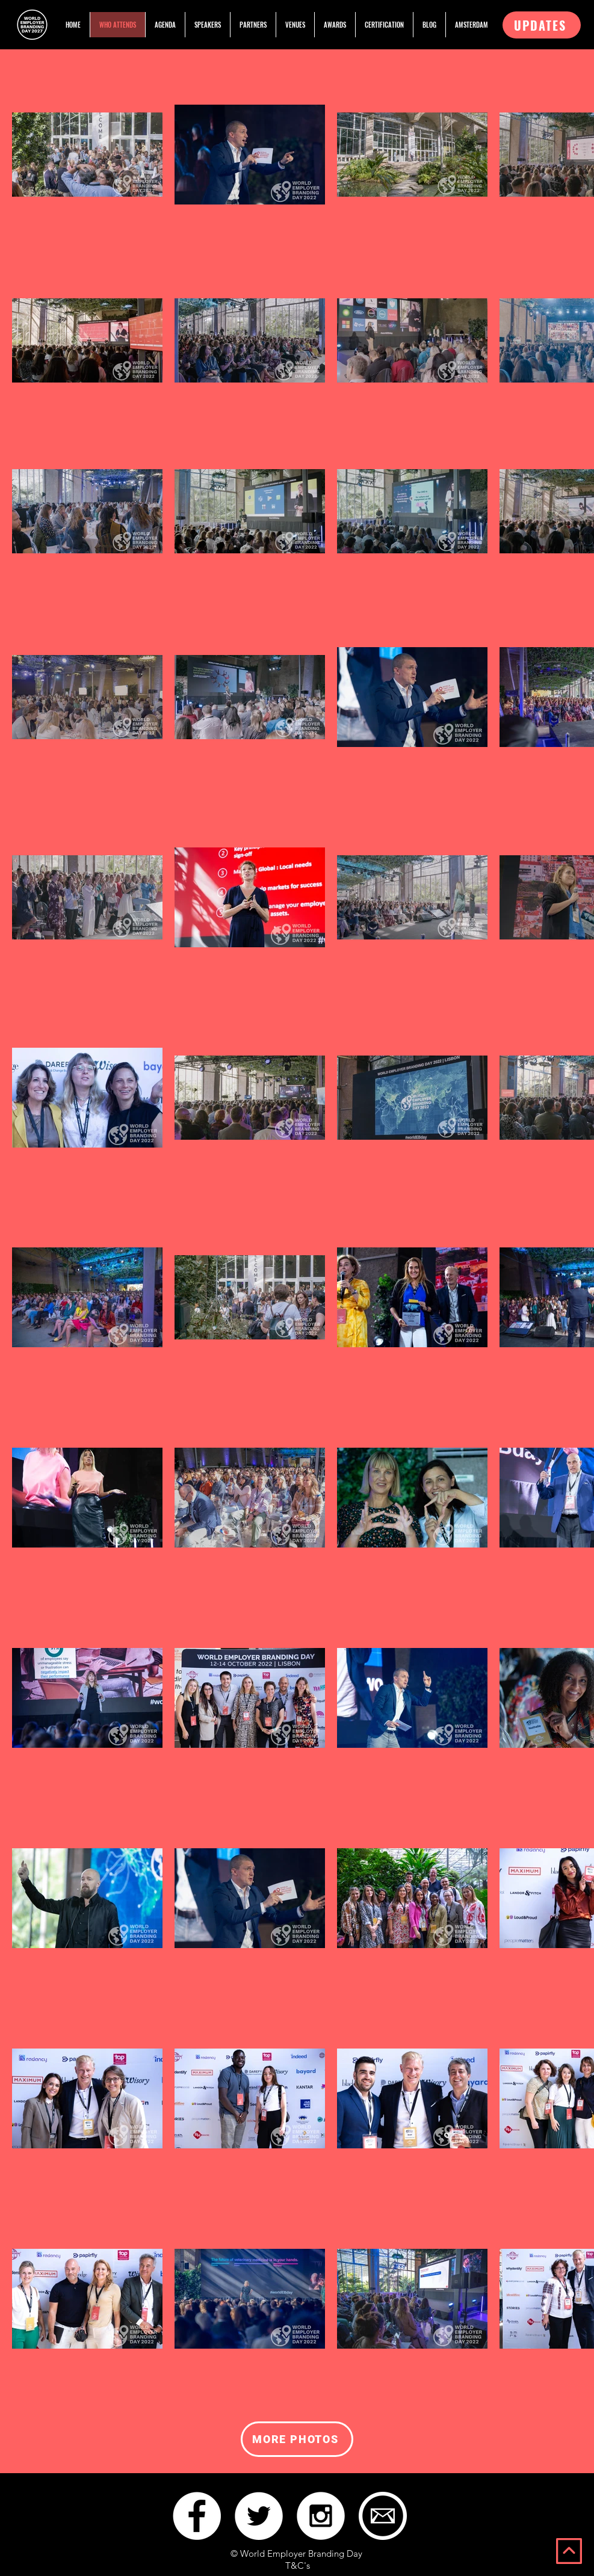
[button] (542, 24)
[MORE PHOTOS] (297, 2439)
